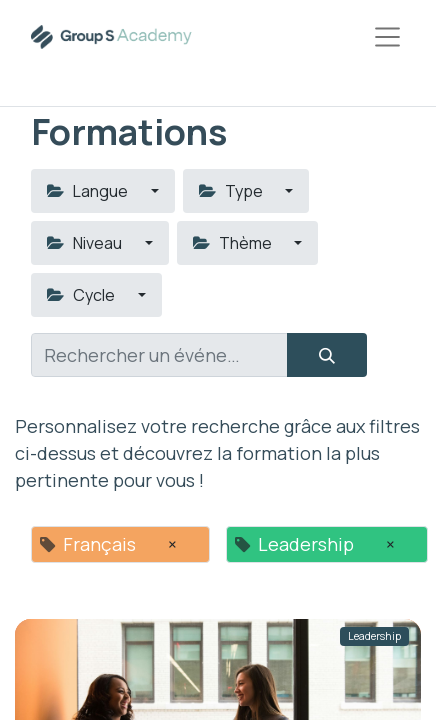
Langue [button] (89, 191)
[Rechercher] (327, 355)
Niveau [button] (86, 243)
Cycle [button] (82, 295)
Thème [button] (234, 243)
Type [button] (232, 191)
